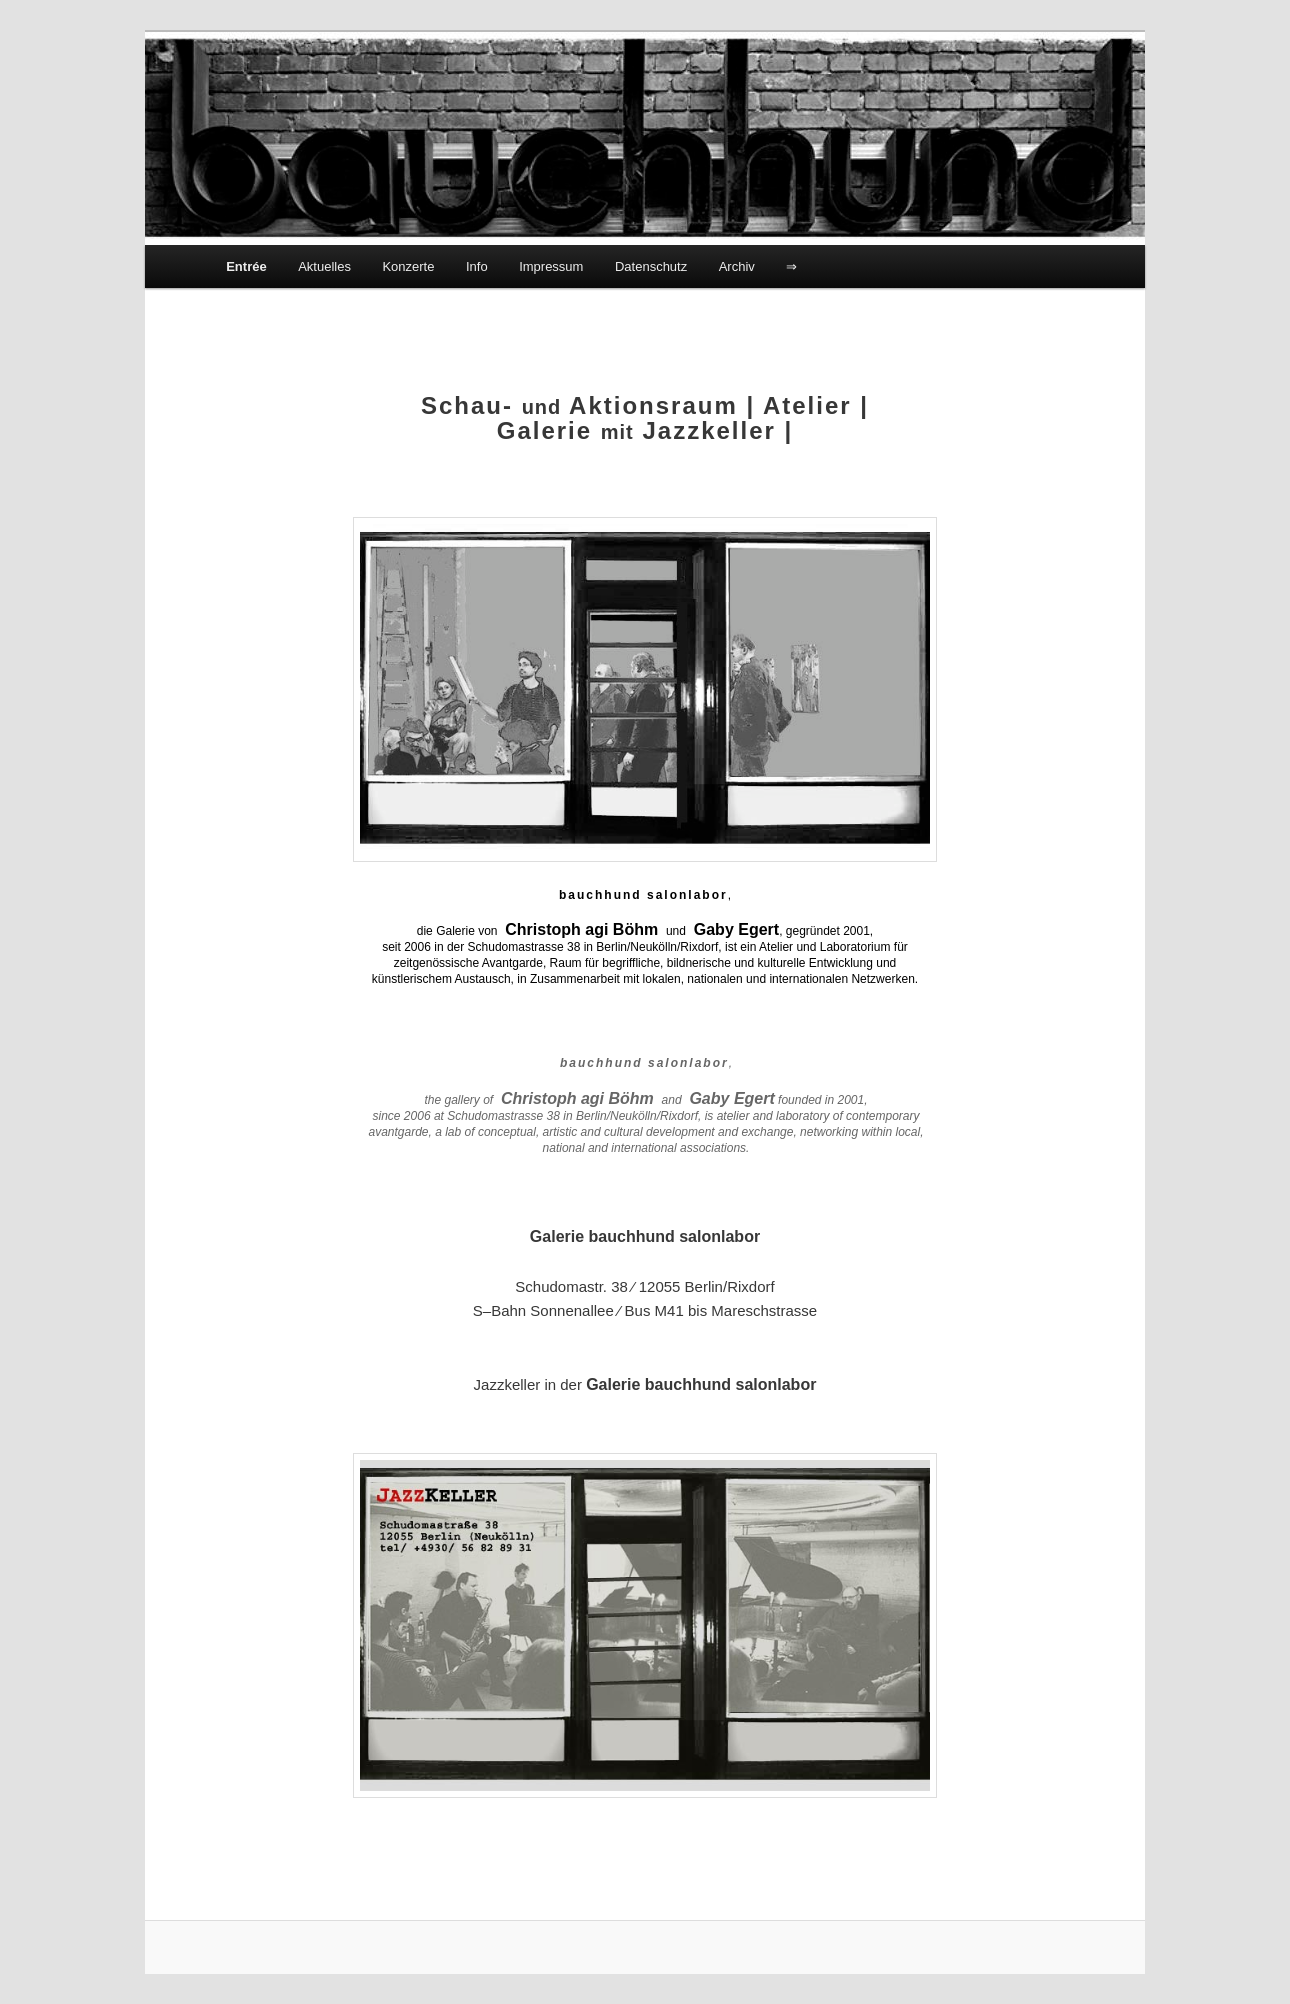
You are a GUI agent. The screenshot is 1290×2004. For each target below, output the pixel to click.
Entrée (246, 266)
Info (477, 266)
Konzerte (408, 266)
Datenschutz (651, 266)
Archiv (737, 266)
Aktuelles (324, 266)
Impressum (551, 266)
